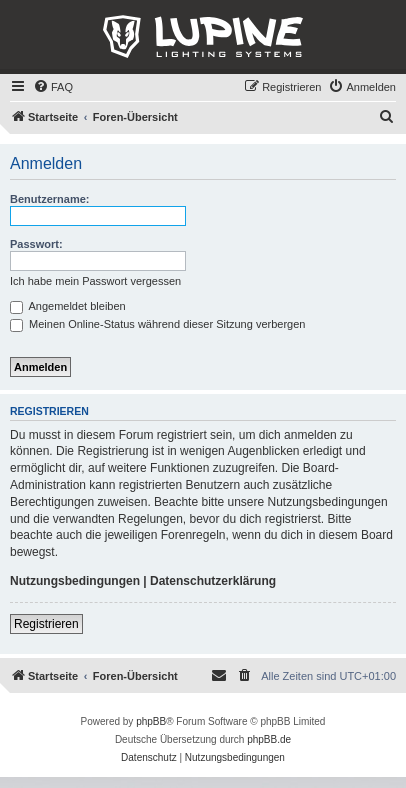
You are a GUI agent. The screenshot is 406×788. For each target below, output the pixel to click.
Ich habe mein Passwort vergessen (95, 281)
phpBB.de (269, 739)
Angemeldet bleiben (68, 306)
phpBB (151, 721)
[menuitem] (53, 87)
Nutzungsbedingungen (75, 581)
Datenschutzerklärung (213, 581)
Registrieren (46, 624)
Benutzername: (49, 199)
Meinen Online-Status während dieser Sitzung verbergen (157, 324)
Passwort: (36, 244)
